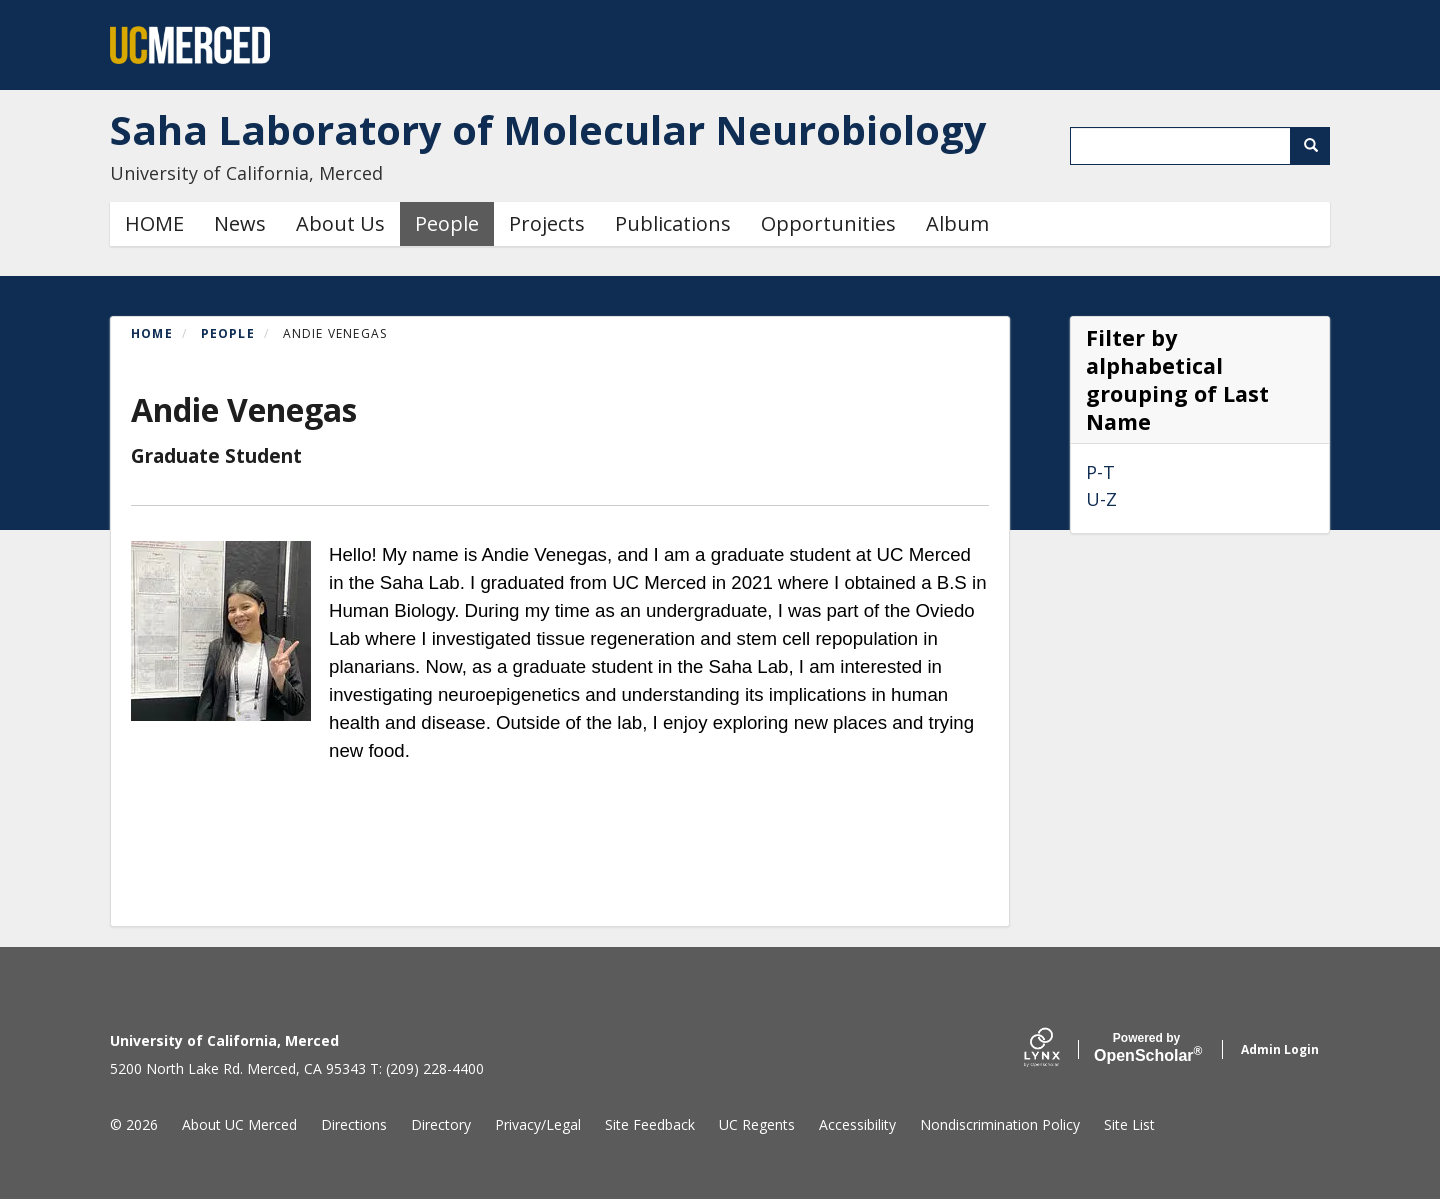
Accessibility (857, 1124)
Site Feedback (650, 1124)
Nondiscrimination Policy (1000, 1124)
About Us (340, 223)
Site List (1129, 1124)
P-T (1100, 472)
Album (957, 223)
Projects (547, 223)
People (447, 223)
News (240, 223)
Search (1317, 145)
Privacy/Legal (538, 1124)
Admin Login (1280, 1049)
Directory (441, 1124)
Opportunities (828, 223)
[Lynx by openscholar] (1059, 1049)
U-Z (1101, 499)
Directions (354, 1124)
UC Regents (757, 1124)
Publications (673, 223)
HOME (154, 223)
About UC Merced (239, 1124)
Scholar (1146, 1048)
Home (152, 333)
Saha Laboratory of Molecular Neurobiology (548, 129)
